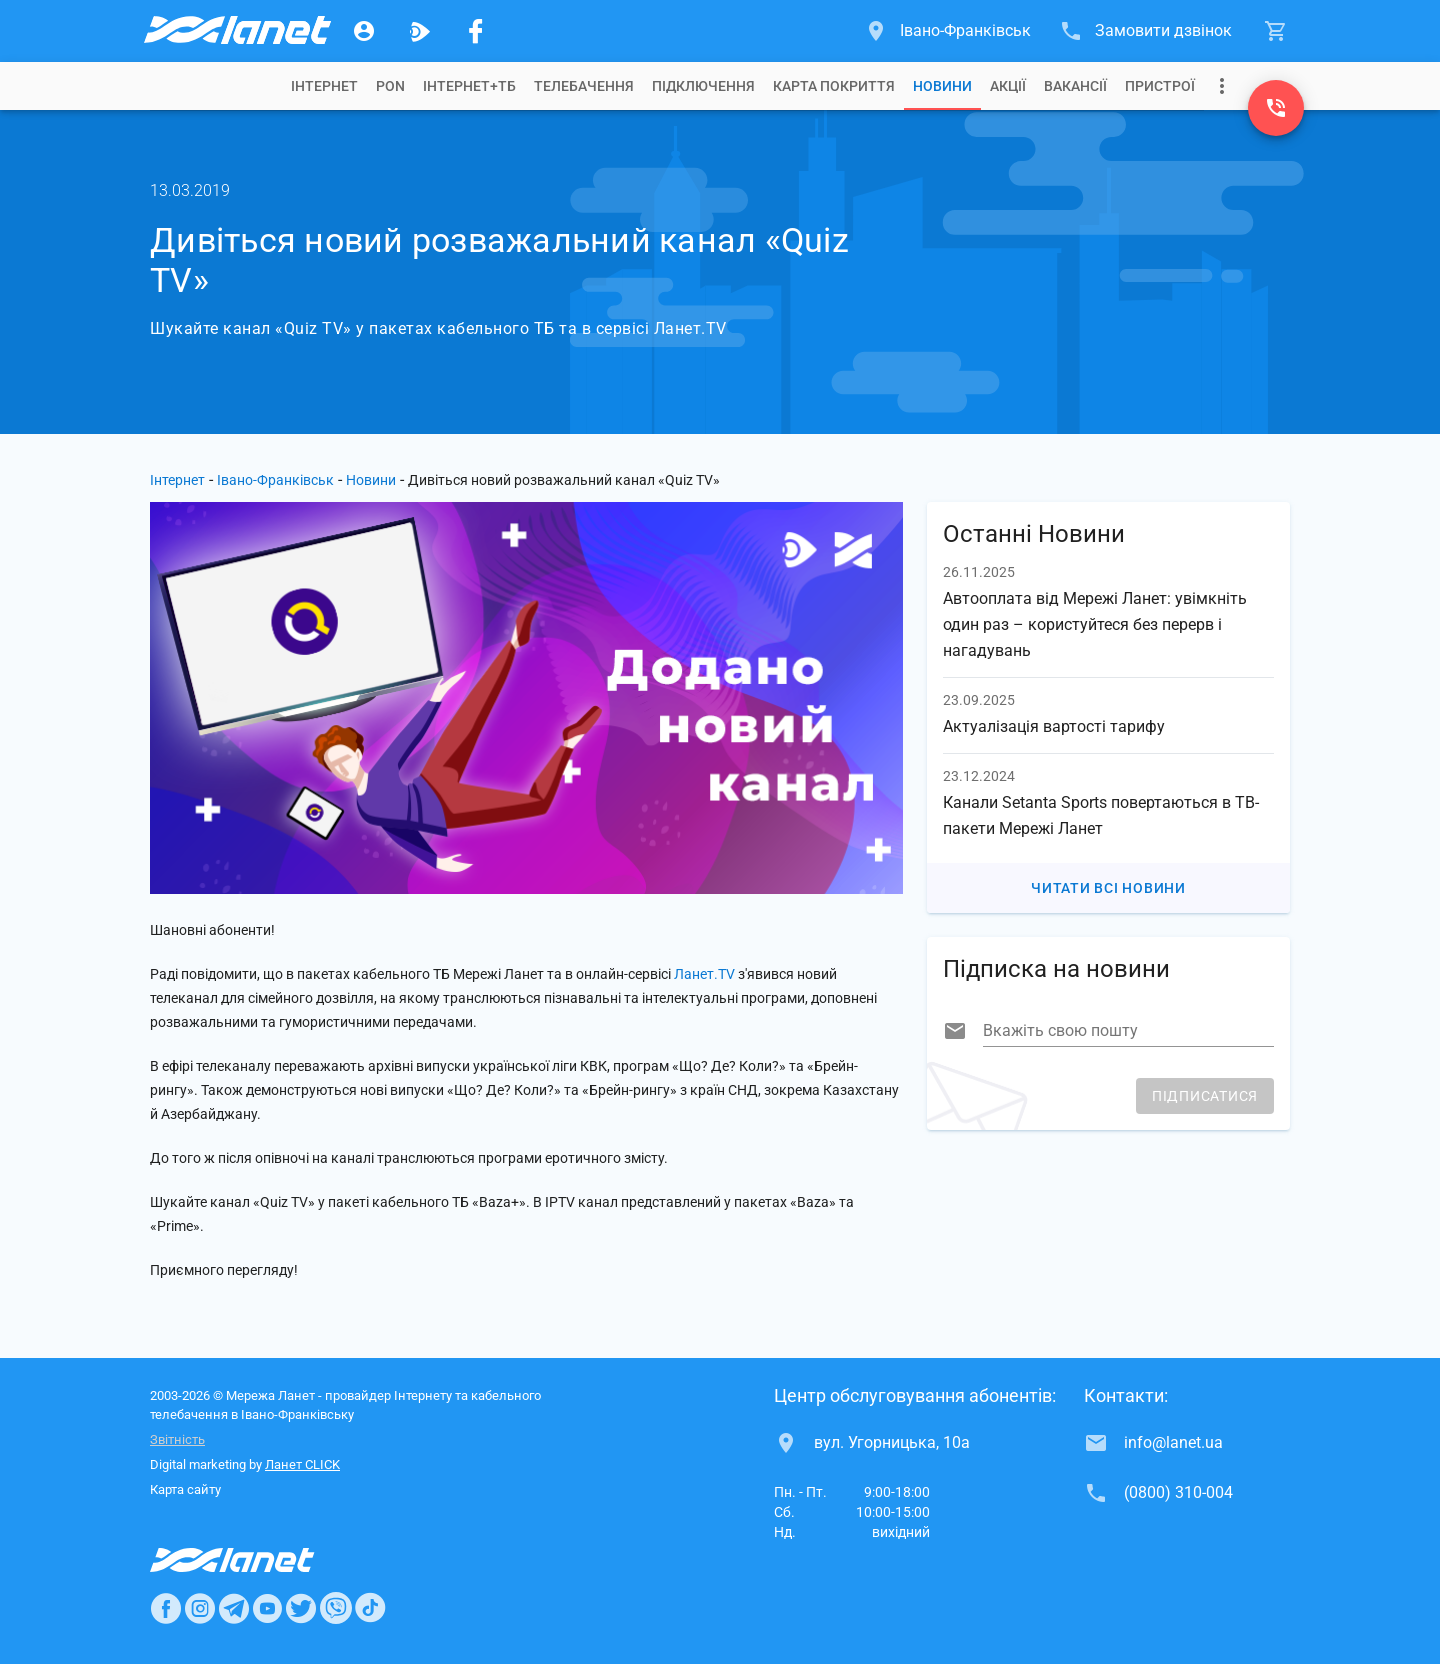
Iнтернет (324, 86)
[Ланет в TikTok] (370, 1608)
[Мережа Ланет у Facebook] (476, 31)
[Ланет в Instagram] (200, 1608)
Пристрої (1160, 86)
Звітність (177, 1439)
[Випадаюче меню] (1222, 86)
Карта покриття (834, 86)
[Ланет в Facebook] (166, 1608)
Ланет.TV (704, 974)
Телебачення (584, 86)
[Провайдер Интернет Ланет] (255, 1560)
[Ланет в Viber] (336, 1608)
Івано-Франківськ (275, 480)
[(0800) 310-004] (1276, 108)
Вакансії (1075, 86)
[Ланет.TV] (420, 31)
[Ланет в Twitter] (301, 1608)
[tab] (324, 86)
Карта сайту (185, 1489)
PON (390, 86)
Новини (942, 86)
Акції (1008, 86)
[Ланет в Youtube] (267, 1608)
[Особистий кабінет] (364, 31)
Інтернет (177, 480)
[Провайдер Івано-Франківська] (236, 31)
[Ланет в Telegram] (234, 1608)
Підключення (703, 86)
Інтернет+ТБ (469, 86)
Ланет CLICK (302, 1464)
